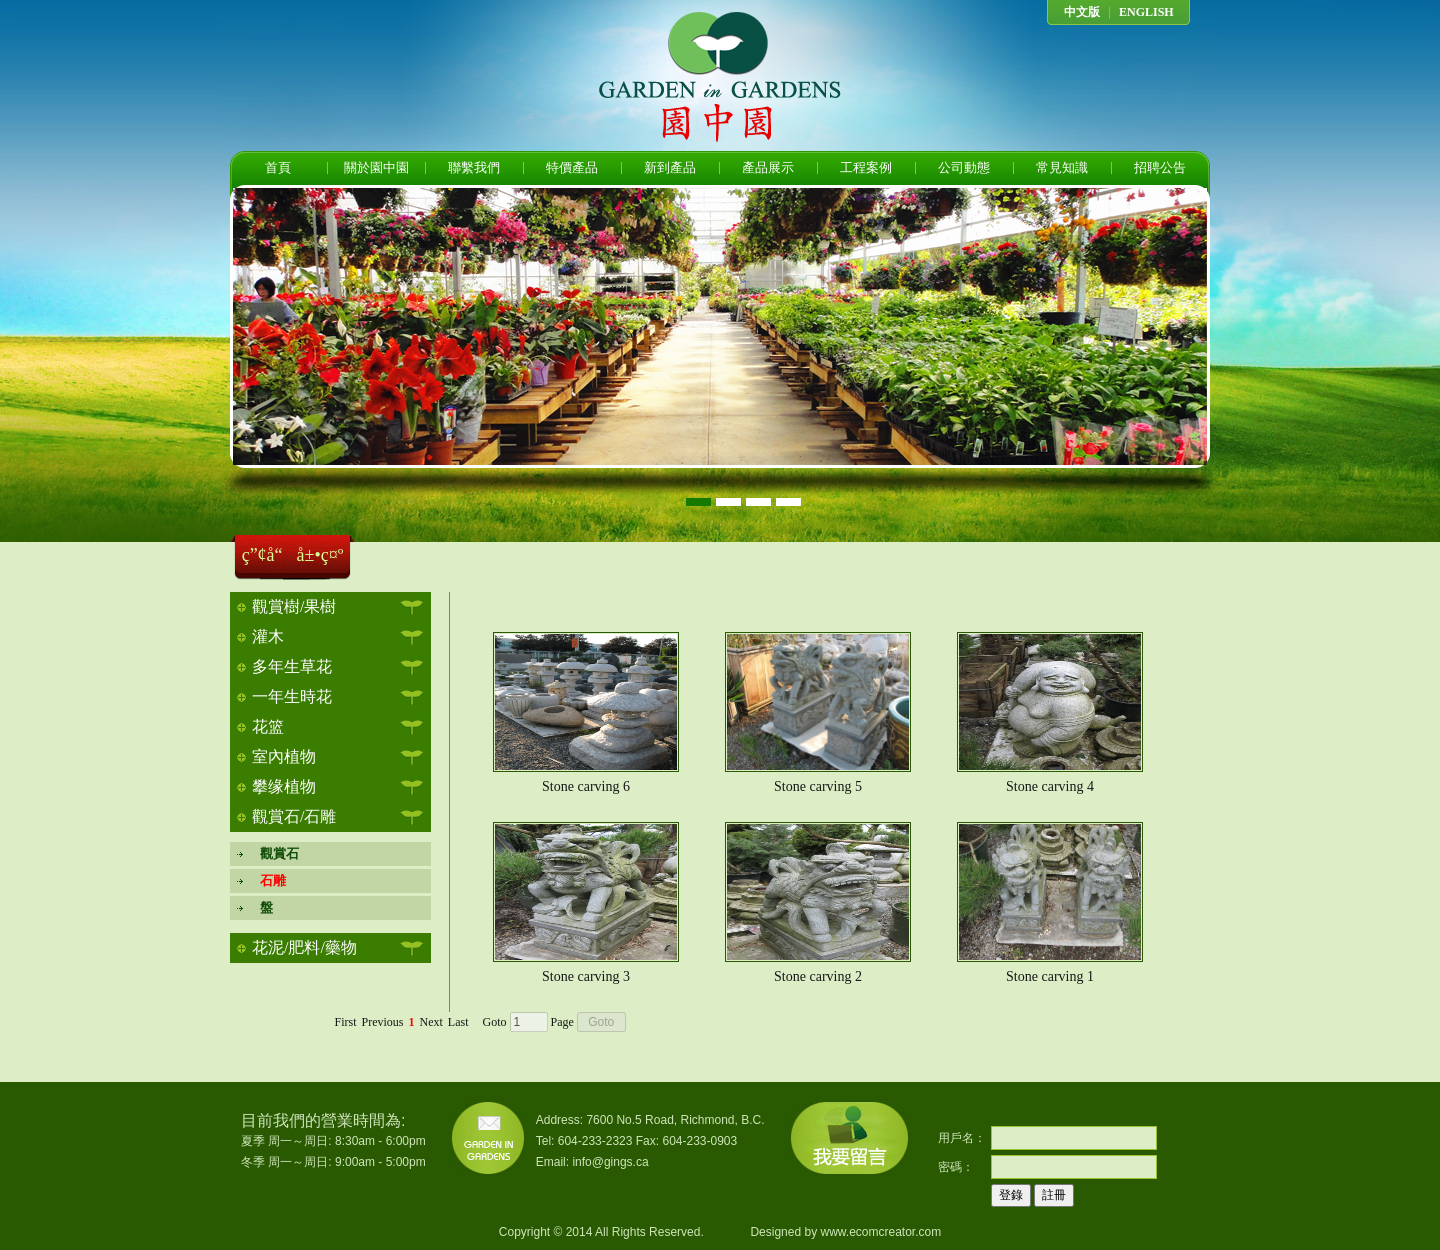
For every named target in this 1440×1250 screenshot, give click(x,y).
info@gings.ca (610, 1162)
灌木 (268, 636)
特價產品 (572, 167)
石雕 (266, 880)
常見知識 (1062, 167)
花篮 (268, 726)
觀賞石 (273, 853)
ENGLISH (1146, 12)
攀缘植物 (284, 786)
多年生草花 (292, 666)
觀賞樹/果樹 (294, 606)
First (345, 1022)
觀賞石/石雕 (294, 816)
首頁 (278, 167)
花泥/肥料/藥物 (304, 947)
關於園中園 (376, 167)
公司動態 (964, 167)
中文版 (1082, 12)
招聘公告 (1160, 167)
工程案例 (866, 167)
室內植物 (284, 756)
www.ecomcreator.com (880, 1232)
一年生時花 (292, 696)
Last (458, 1022)
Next (431, 1022)
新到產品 (670, 167)
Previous (383, 1022)
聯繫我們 (474, 167)
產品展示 (768, 167)
